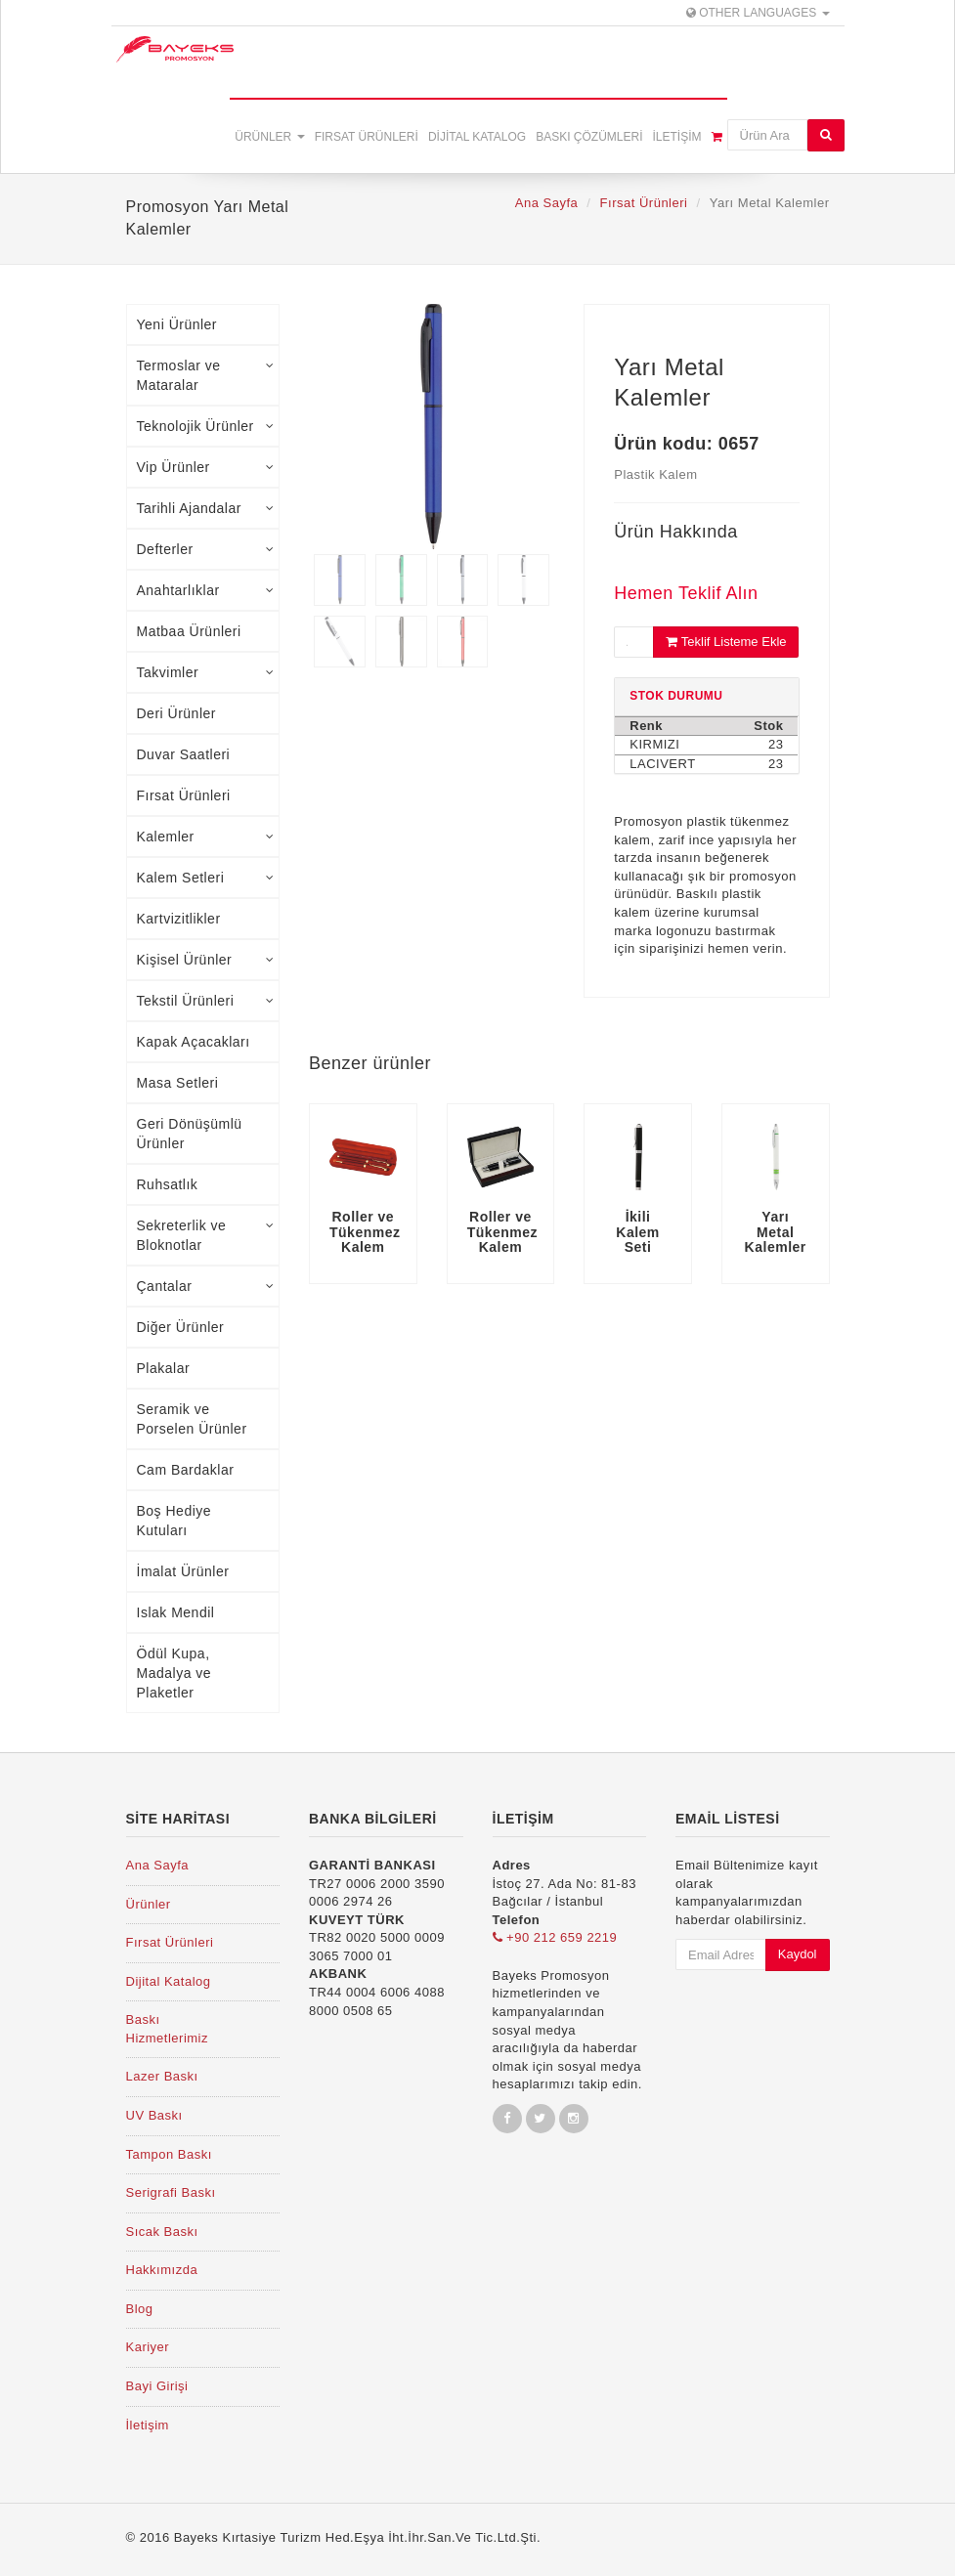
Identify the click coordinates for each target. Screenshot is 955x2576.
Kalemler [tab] (206, 836)
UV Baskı (154, 2115)
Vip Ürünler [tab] (206, 467)
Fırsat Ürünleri (366, 137)
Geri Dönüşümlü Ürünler (189, 1133)
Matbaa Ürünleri (189, 631)
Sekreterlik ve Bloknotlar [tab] (206, 1235)
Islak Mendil (176, 1612)
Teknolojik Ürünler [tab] (206, 426)
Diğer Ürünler (181, 1327)
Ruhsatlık (167, 1184)
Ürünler (269, 137)
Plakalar (164, 1368)
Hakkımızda (162, 2269)
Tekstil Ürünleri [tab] (206, 1001)
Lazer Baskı (162, 2076)
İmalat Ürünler (183, 1571)
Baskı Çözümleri (589, 137)
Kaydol (797, 1954)
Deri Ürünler (176, 713)
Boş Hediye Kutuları (174, 1520)
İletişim (676, 137)
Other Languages (758, 13)
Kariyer (148, 2347)
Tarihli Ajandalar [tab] (206, 508)
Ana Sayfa (547, 202)
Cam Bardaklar (186, 1470)
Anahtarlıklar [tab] (206, 590)
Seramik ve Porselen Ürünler (192, 1419)
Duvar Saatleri (184, 754)
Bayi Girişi (157, 2386)
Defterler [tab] (206, 549)
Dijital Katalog (477, 137)
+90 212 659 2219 (555, 1937)
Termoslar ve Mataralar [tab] (206, 375)
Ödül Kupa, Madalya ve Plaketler (174, 1673)
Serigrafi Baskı (171, 2192)
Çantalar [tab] (206, 1286)
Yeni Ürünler (177, 324)
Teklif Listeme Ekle (726, 641)
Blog (139, 2308)
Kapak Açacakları (193, 1042)
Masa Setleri (178, 1083)
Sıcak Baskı (162, 2231)
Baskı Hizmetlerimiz (167, 2028)
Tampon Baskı (169, 2154)
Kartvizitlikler (179, 918)
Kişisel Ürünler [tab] (206, 959)
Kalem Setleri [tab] (206, 877)
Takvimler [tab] (206, 672)
